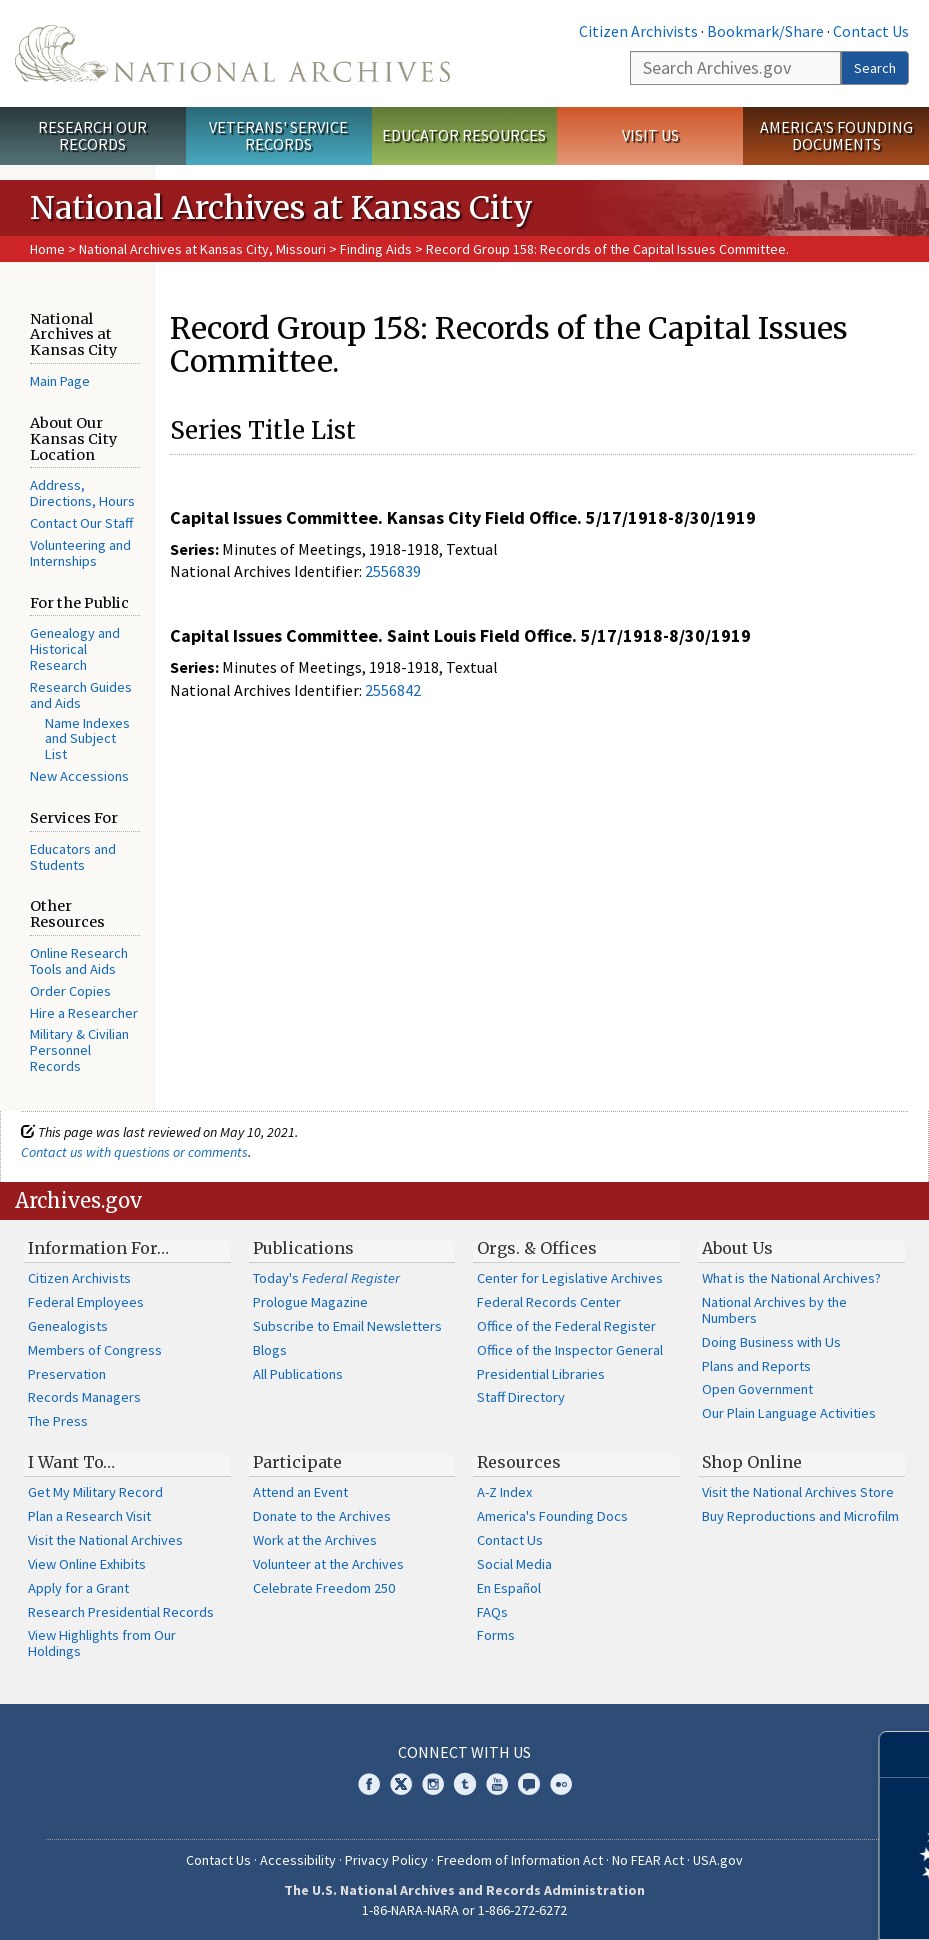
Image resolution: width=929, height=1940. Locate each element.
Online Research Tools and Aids (79, 961)
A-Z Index (504, 1492)
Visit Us (650, 135)
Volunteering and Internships (80, 553)
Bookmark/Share (765, 31)
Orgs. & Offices (537, 1248)
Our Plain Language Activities (789, 1413)
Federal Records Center (549, 1302)
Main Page (60, 381)
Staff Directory (521, 1397)
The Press (58, 1421)
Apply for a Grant (78, 1588)
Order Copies (70, 991)
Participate (297, 1462)
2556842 (393, 690)
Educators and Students (73, 857)
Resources (519, 1462)
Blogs (270, 1350)
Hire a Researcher (84, 1013)
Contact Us (871, 31)
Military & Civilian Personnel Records (79, 1050)
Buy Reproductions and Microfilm (800, 1516)
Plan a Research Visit (89, 1516)
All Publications (298, 1374)
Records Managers (84, 1397)
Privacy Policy (386, 1860)
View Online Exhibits (87, 1564)
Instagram (433, 1784)
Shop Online (752, 1462)
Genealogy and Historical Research (75, 649)
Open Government (757, 1389)
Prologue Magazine (310, 1302)
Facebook (369, 1784)
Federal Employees (86, 1302)
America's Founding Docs (552, 1516)
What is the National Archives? (791, 1278)
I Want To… (71, 1462)
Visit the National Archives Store (798, 1492)
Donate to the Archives (322, 1516)
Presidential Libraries (541, 1374)
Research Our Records (92, 135)
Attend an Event (300, 1492)
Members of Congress (95, 1350)
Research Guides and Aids (81, 695)
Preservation (67, 1374)
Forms (496, 1635)
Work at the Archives (315, 1540)
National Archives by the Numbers (774, 1310)
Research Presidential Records (121, 1612)
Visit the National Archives (105, 1540)
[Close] (905, 1754)
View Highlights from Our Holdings (102, 1643)
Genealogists (68, 1326)
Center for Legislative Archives (570, 1278)
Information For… (98, 1248)
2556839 (393, 571)
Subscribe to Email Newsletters (347, 1326)
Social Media (514, 1564)
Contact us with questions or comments (134, 1152)
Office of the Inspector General (570, 1350)
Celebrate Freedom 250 (324, 1588)
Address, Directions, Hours (82, 493)
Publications (303, 1248)
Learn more (751, 1904)
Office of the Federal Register (566, 1326)
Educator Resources (464, 135)
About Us (737, 1248)
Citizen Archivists (638, 31)
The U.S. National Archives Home (232, 53)
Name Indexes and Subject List (87, 739)
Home (47, 249)
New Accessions (79, 776)
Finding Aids (376, 249)
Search (875, 68)
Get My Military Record (95, 1492)
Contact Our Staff (81, 523)
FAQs (492, 1612)
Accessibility (298, 1860)
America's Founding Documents (836, 135)
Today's (326, 1278)
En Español (509, 1588)
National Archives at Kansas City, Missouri (202, 249)
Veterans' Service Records (278, 135)
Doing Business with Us (771, 1342)
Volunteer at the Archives (328, 1564)
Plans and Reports (756, 1366)
